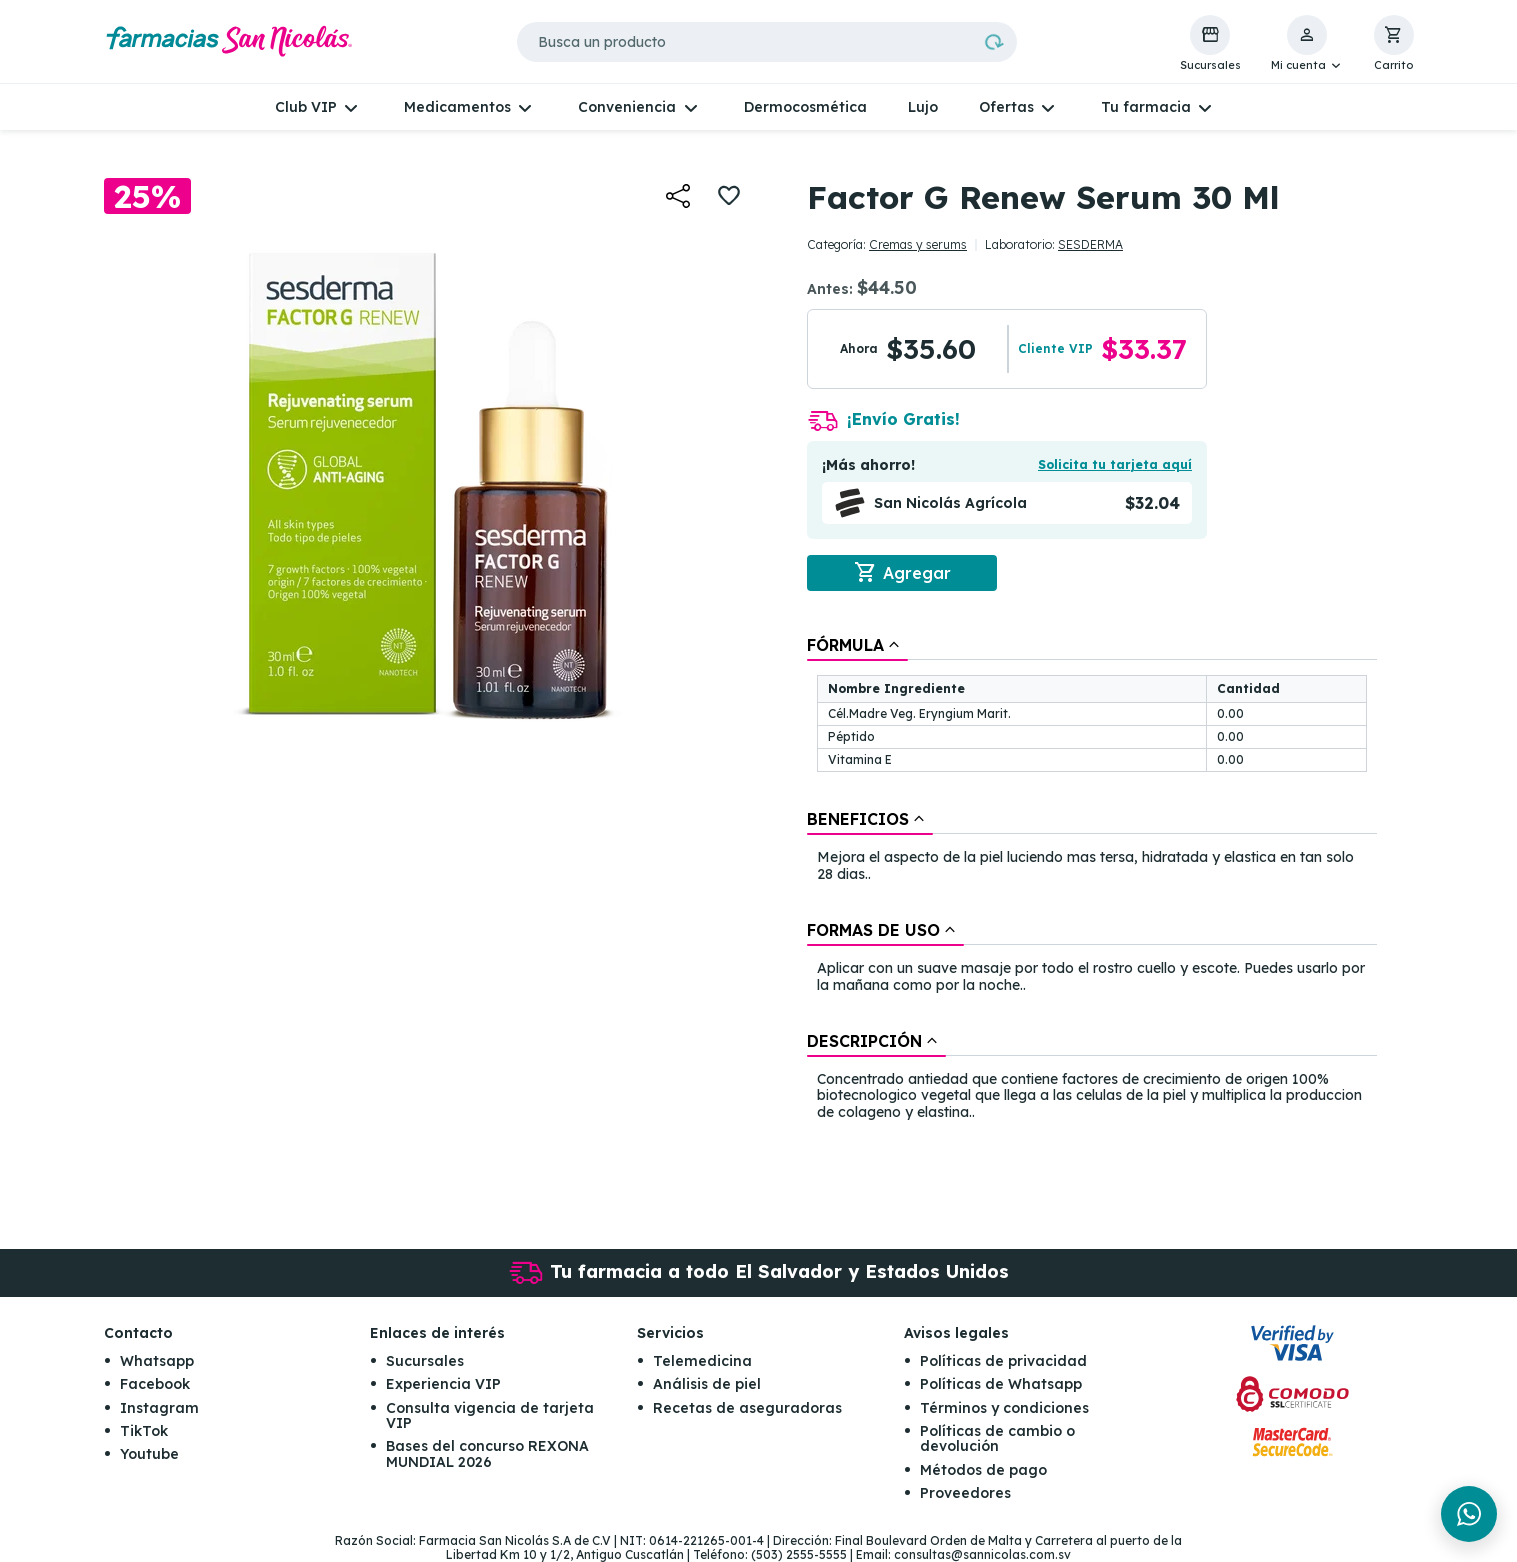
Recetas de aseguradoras (747, 1408)
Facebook (155, 1384)
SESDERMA (1090, 244)
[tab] (857, 645)
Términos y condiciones (1004, 1408)
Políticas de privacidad (1003, 1361)
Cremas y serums (918, 244)
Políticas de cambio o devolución (997, 1438)
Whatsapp (157, 1361)
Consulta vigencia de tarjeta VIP (490, 1415)
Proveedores (965, 1493)
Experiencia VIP (443, 1384)
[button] (1307, 44)
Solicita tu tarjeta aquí (1115, 464)
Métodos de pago (983, 1470)
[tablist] (1092, 880)
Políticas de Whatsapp (1001, 1384)
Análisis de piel (707, 1384)
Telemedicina (702, 1361)
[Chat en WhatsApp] (1469, 1514)
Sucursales (425, 1361)
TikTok (144, 1431)
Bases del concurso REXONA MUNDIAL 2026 (487, 1453)
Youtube (149, 1454)
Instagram (159, 1408)
